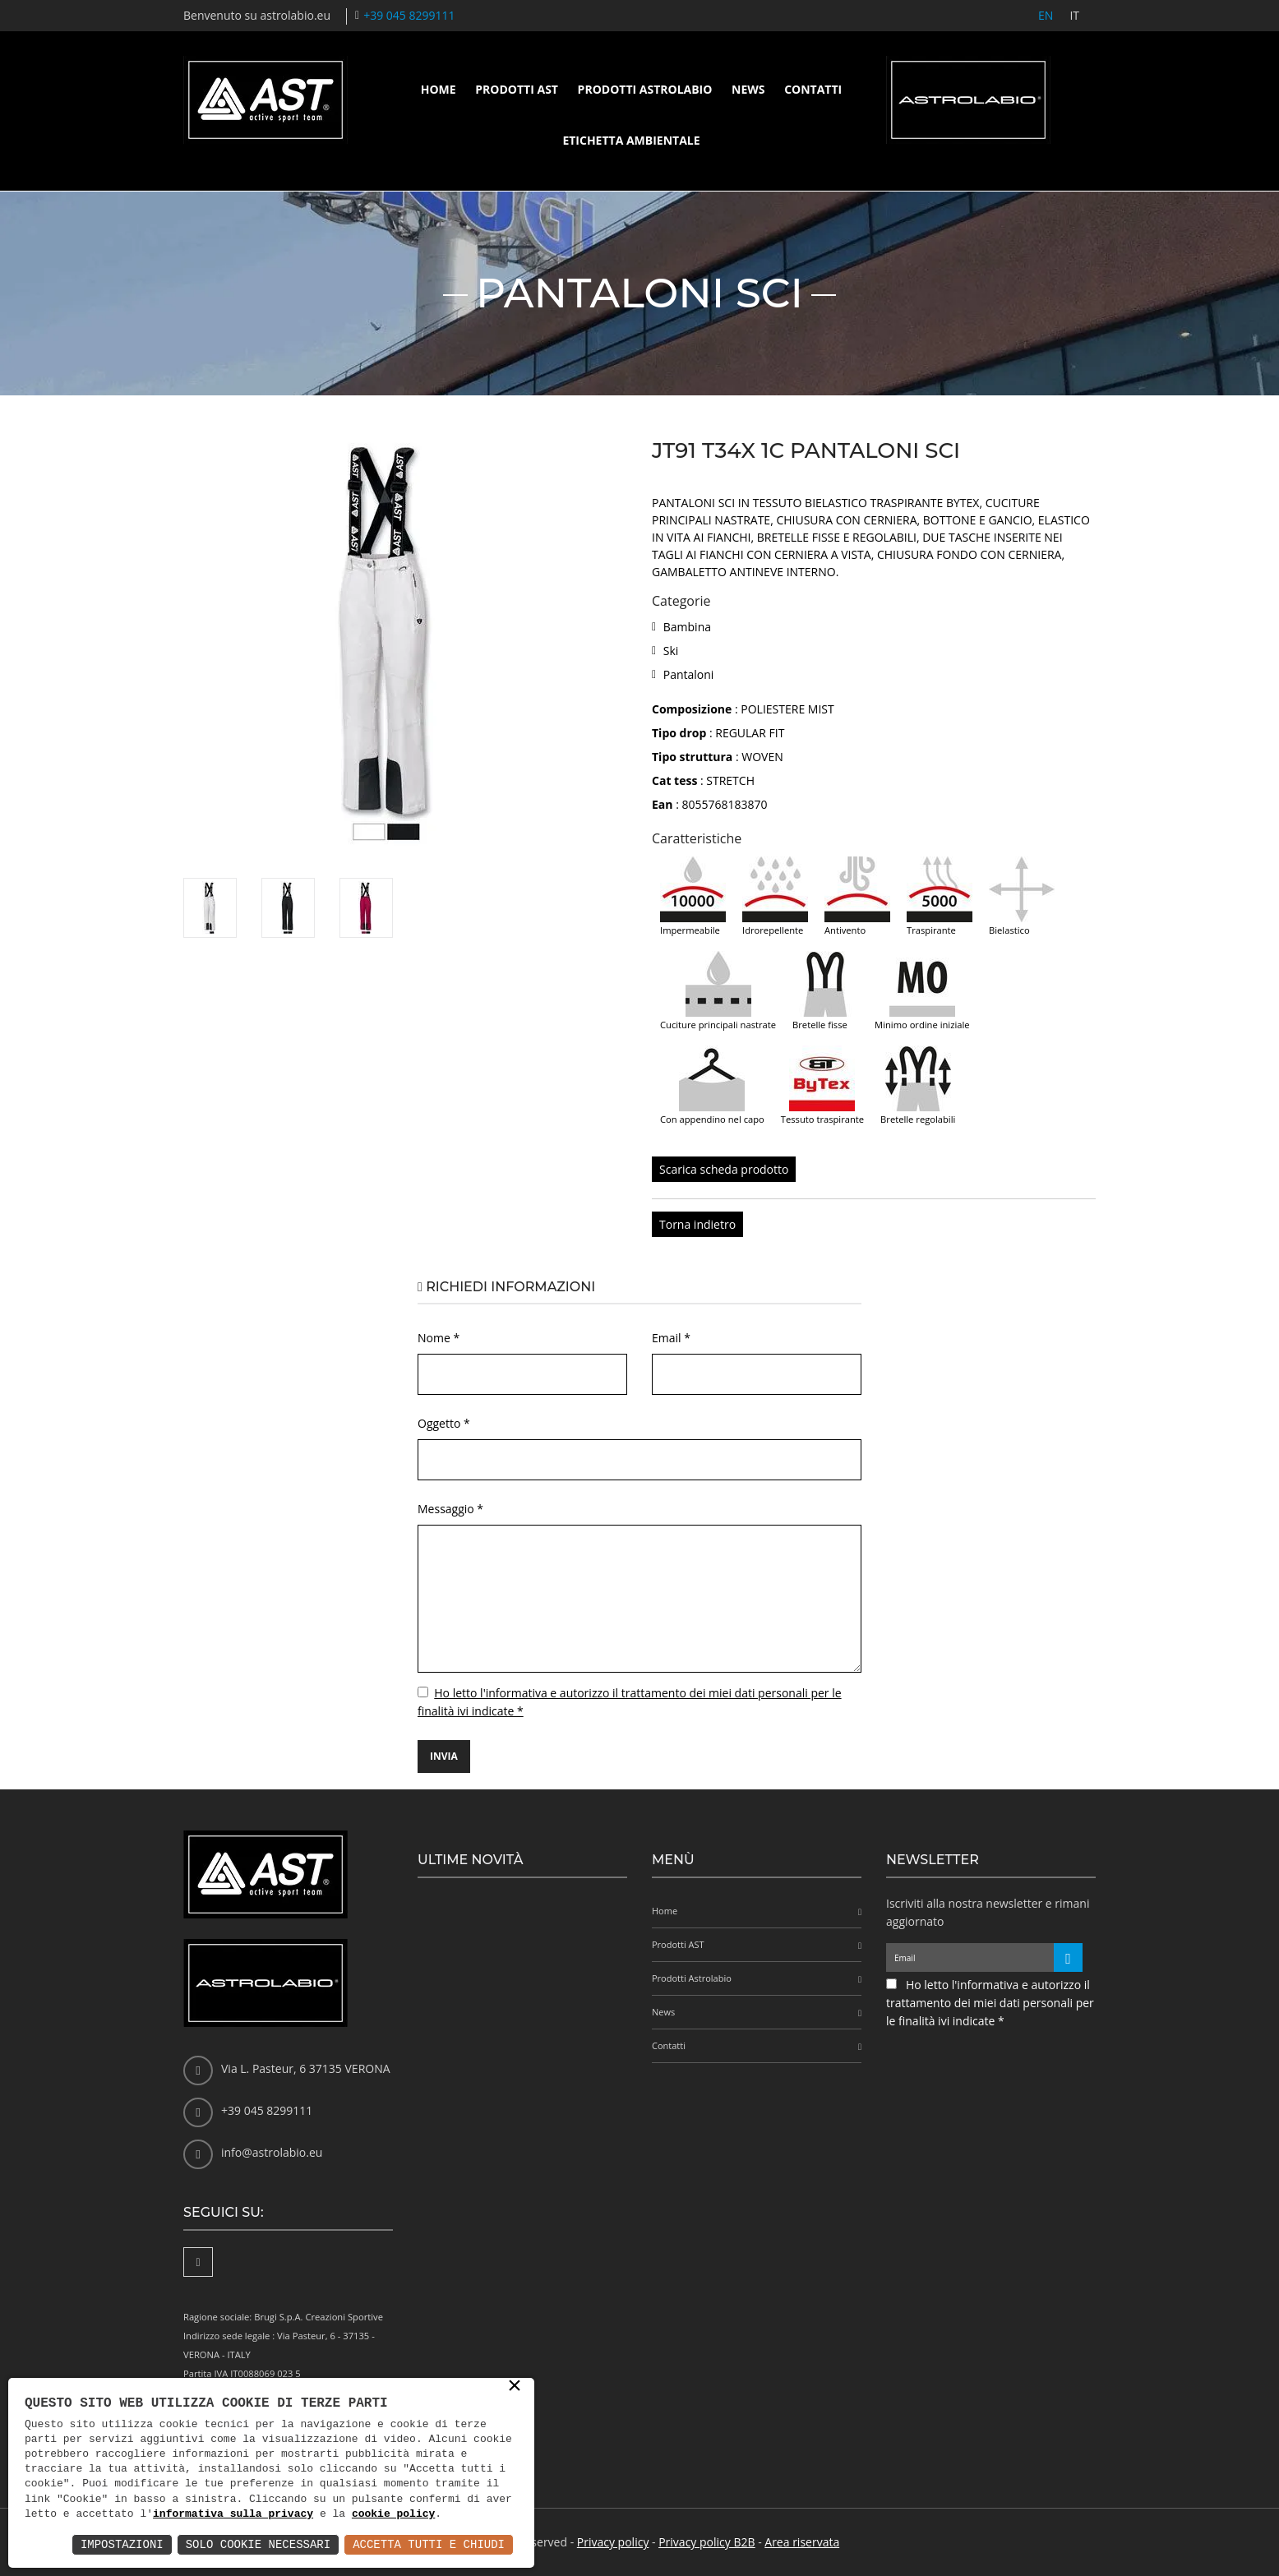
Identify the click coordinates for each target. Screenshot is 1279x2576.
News (748, 89)
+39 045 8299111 (409, 15)
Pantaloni (688, 674)
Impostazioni (122, 2544)
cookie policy (393, 2514)
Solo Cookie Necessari (258, 2544)
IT (1074, 15)
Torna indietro (697, 1224)
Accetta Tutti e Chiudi (429, 2544)
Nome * (438, 1338)
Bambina (687, 627)
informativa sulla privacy (233, 2514)
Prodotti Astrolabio (645, 89)
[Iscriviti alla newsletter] (1068, 1957)
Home (438, 89)
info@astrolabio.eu (271, 2152)
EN (1045, 15)
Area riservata (801, 2542)
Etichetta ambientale (631, 140)
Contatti (813, 89)
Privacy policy (613, 2542)
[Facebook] (198, 2262)
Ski (671, 650)
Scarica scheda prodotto (723, 1169)
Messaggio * (450, 1509)
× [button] (514, 2387)
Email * (671, 1338)
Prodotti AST (516, 89)
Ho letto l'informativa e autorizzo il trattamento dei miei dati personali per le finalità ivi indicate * (990, 2003)
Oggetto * (444, 1423)
